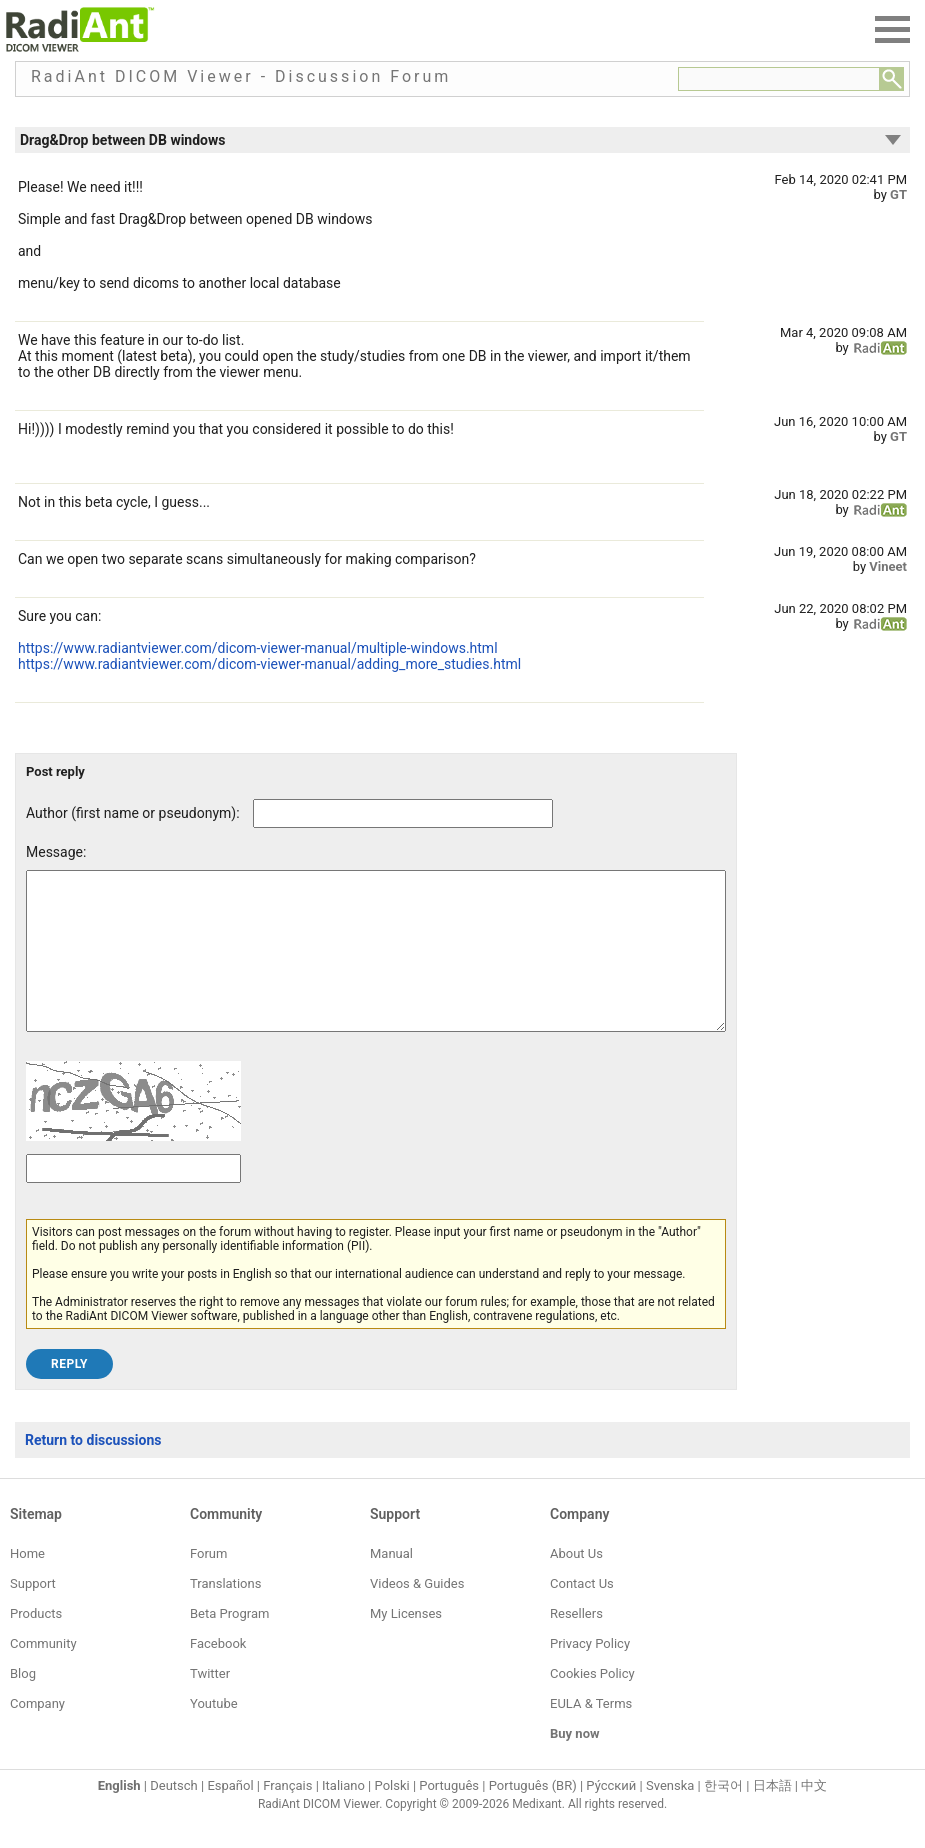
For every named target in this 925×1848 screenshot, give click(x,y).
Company (37, 1733)
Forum (208, 1583)
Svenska (670, 1815)
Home (27, 1583)
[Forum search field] (779, 79)
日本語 (772, 1815)
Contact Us (582, 1613)
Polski (392, 1815)
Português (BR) (533, 1815)
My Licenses (406, 1643)
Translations (225, 1613)
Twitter (210, 1703)
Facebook (218, 1673)
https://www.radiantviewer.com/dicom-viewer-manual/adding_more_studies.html (269, 664)
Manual (391, 1583)
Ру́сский (611, 1815)
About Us (576, 1583)
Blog (23, 1703)
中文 (814, 1815)
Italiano (343, 1815)
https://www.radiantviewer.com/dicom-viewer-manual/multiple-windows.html (258, 648)
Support (33, 1613)
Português (449, 1815)
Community (43, 1673)
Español (230, 1815)
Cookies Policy (592, 1703)
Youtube (214, 1733)
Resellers (576, 1643)
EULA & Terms (591, 1733)
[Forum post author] (403, 813)
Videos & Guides (417, 1613)
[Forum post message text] (376, 966)
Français (287, 1815)
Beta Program (229, 1643)
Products (36, 1643)
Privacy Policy (590, 1673)
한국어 (723, 1815)
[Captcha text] (133, 1198)
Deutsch (174, 1815)
